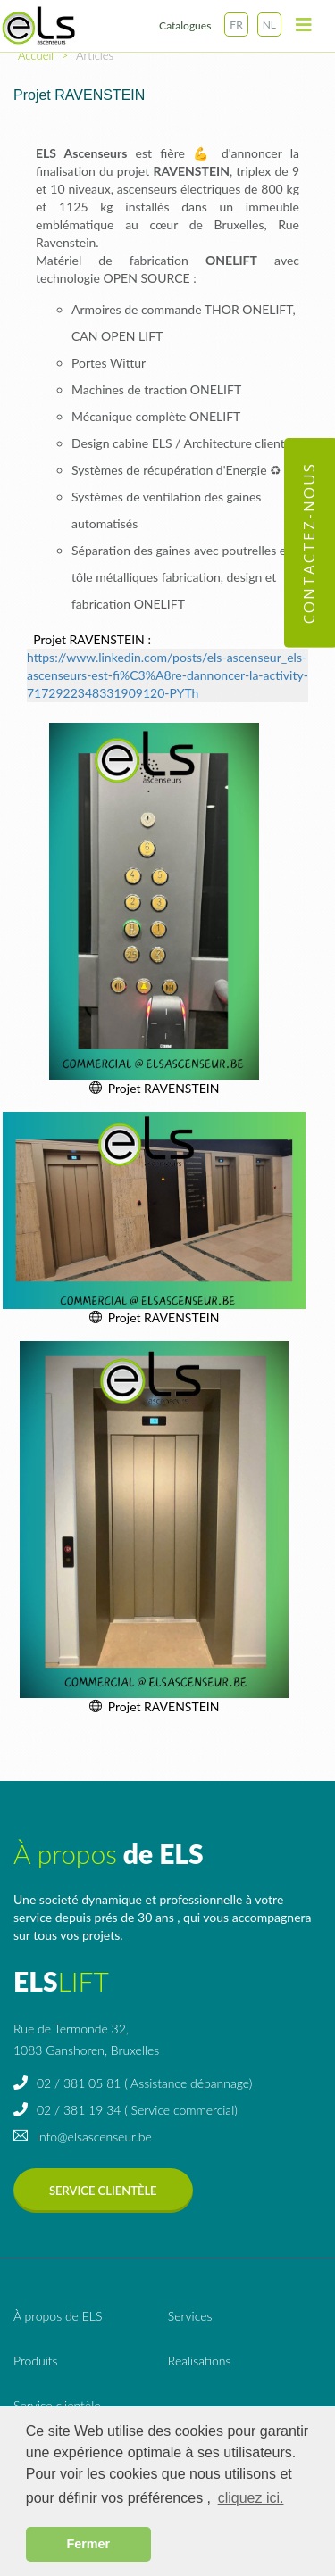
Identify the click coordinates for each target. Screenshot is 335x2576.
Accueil (36, 55)
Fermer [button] (88, 2544)
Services (190, 2315)
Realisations (199, 2360)
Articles (94, 55)
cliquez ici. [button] (251, 2498)
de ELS (57, 2315)
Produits (35, 2360)
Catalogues (185, 25)
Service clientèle (103, 2190)
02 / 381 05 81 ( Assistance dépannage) (132, 2083)
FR (236, 24)
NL (269, 24)
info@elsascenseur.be (82, 2136)
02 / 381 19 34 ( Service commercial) (125, 2109)
